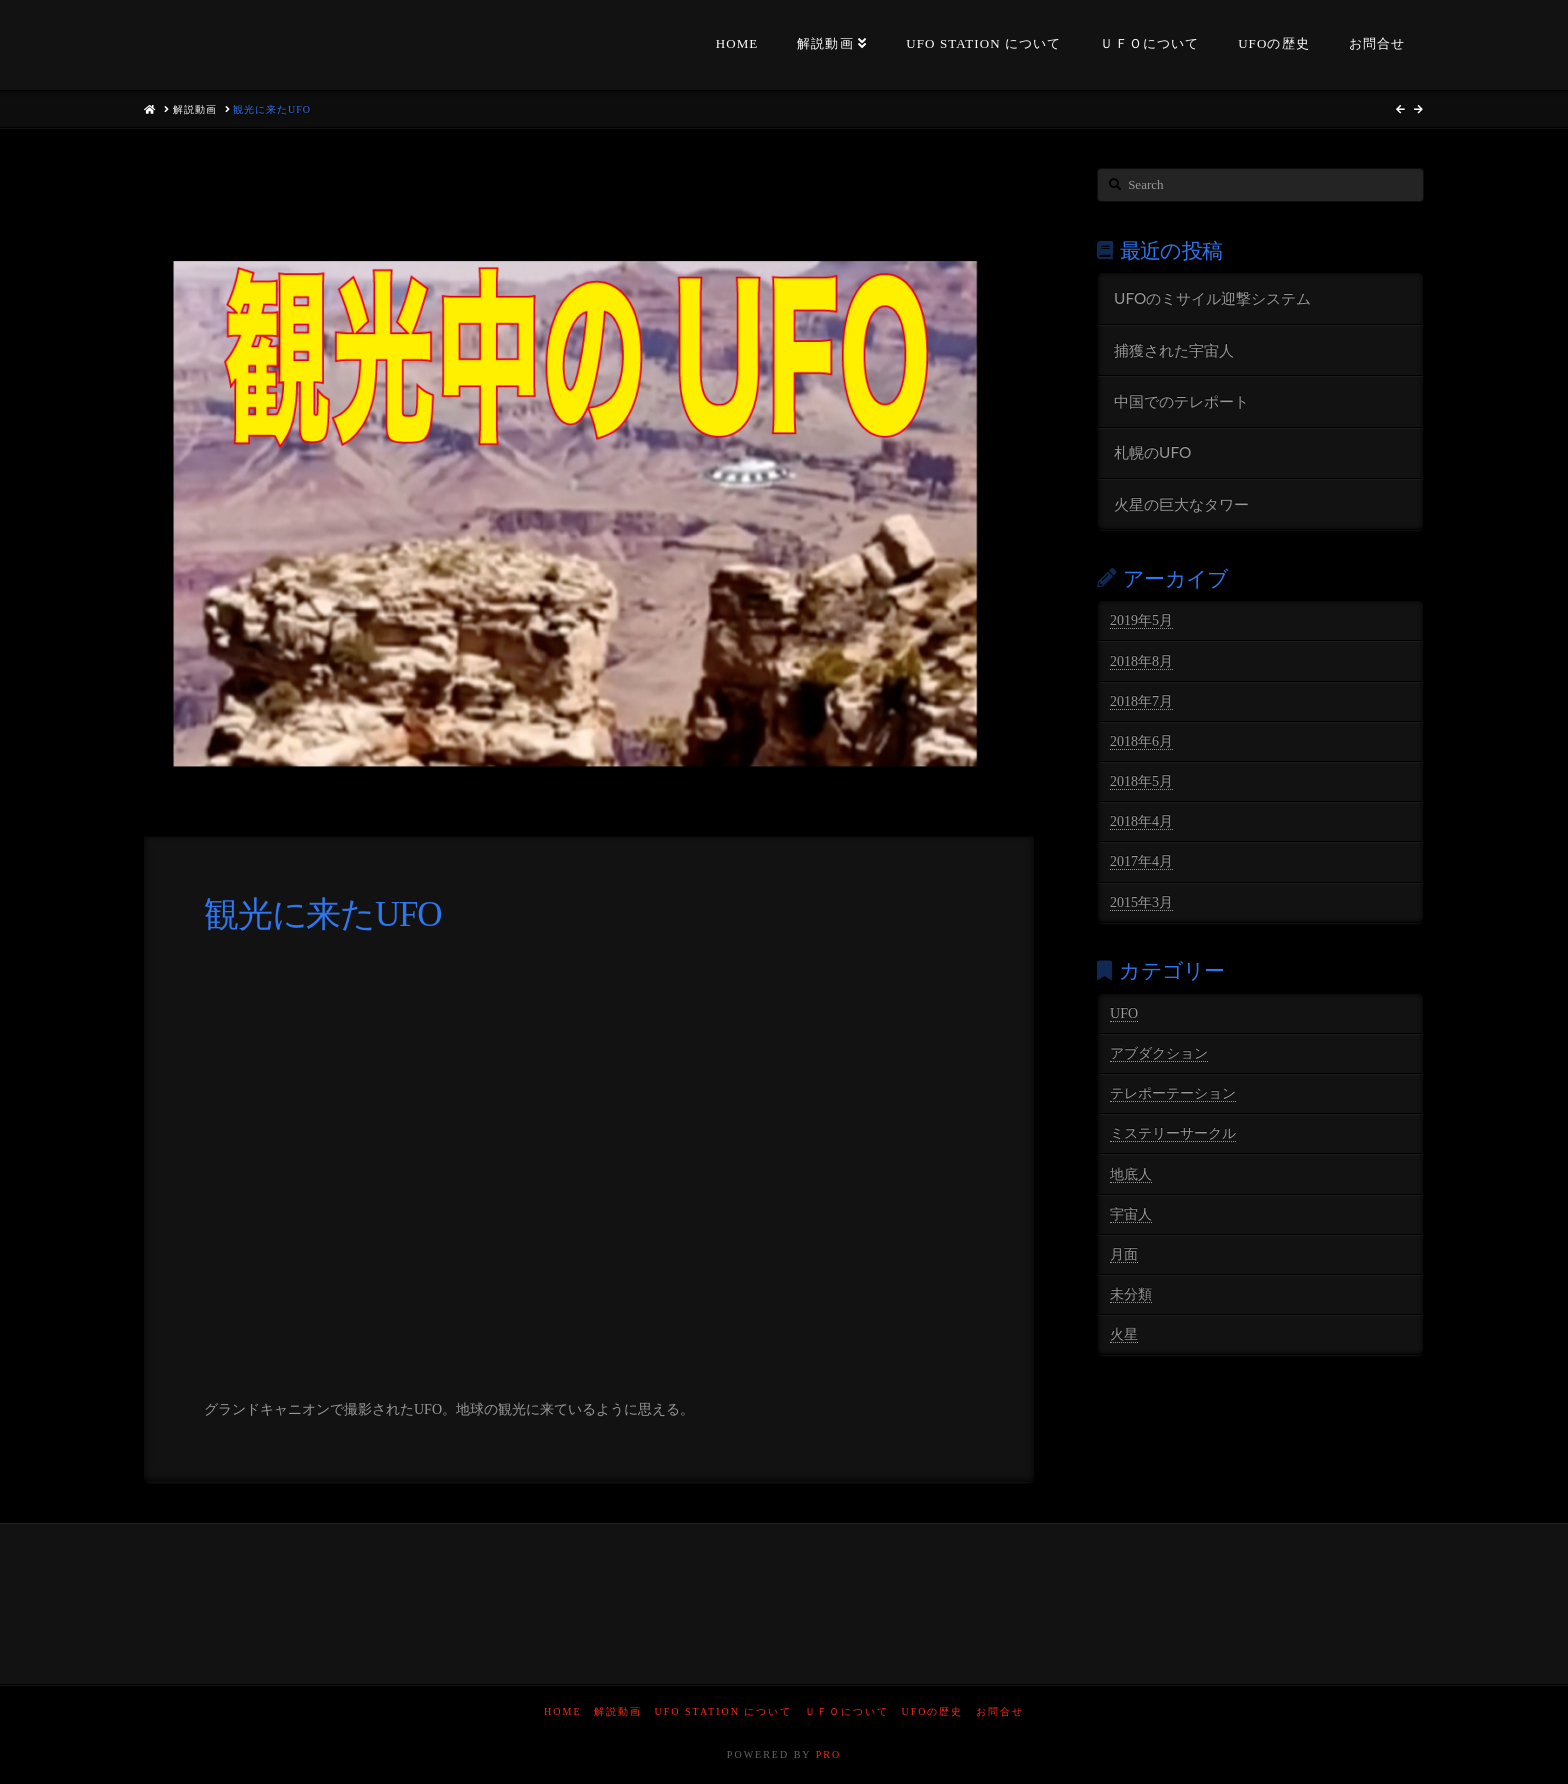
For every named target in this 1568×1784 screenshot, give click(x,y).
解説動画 (618, 1711)
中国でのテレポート (1181, 401)
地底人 (1131, 1174)
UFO (1124, 1013)
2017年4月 (1141, 861)
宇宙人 (1131, 1214)
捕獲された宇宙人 (1174, 350)
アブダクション (1159, 1053)
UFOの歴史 (932, 1711)
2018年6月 (1141, 741)
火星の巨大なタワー (1181, 504)
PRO (828, 1754)
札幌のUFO (1152, 452)
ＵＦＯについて (847, 1711)
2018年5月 (1141, 781)
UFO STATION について (724, 1711)
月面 (1124, 1254)
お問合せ (1000, 1711)
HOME (562, 1711)
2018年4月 (1141, 821)
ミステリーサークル (1173, 1133)
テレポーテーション (1173, 1093)
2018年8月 (1141, 661)
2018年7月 (1141, 701)
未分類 (1131, 1294)
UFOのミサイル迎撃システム (1212, 298)
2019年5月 (1141, 620)
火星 (1124, 1334)
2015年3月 (1141, 902)
